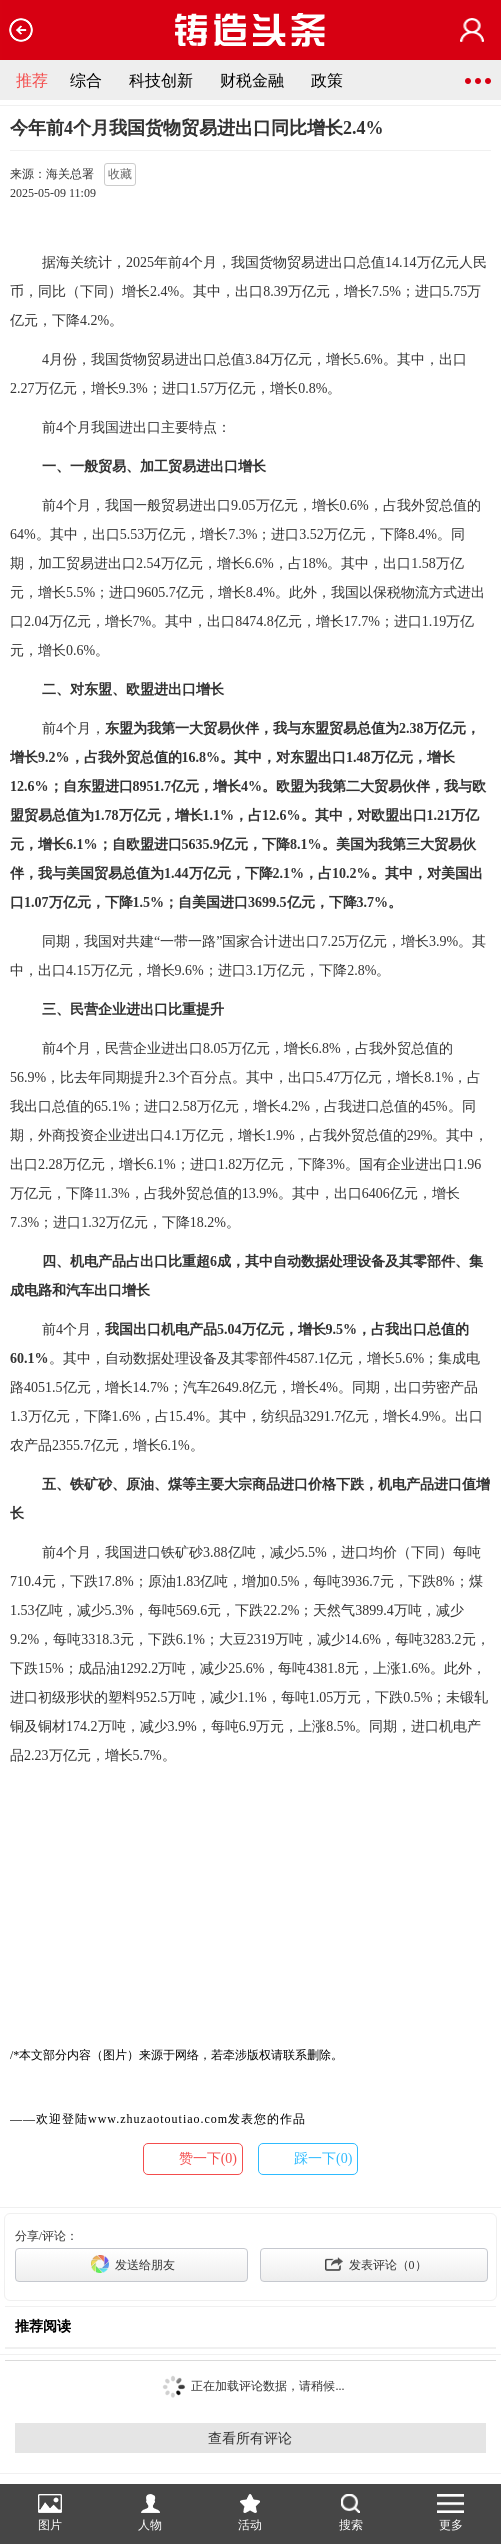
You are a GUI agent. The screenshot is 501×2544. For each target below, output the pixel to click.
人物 (150, 2513)
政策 (327, 80)
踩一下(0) (323, 2158)
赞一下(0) (208, 2158)
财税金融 (252, 80)
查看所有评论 (250, 2438)
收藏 (120, 174)
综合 (86, 80)
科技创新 (161, 80)
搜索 (351, 2513)
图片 (50, 2513)
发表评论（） (374, 2264)
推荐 (32, 80)
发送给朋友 (131, 2264)
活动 (250, 2513)
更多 (450, 2513)
